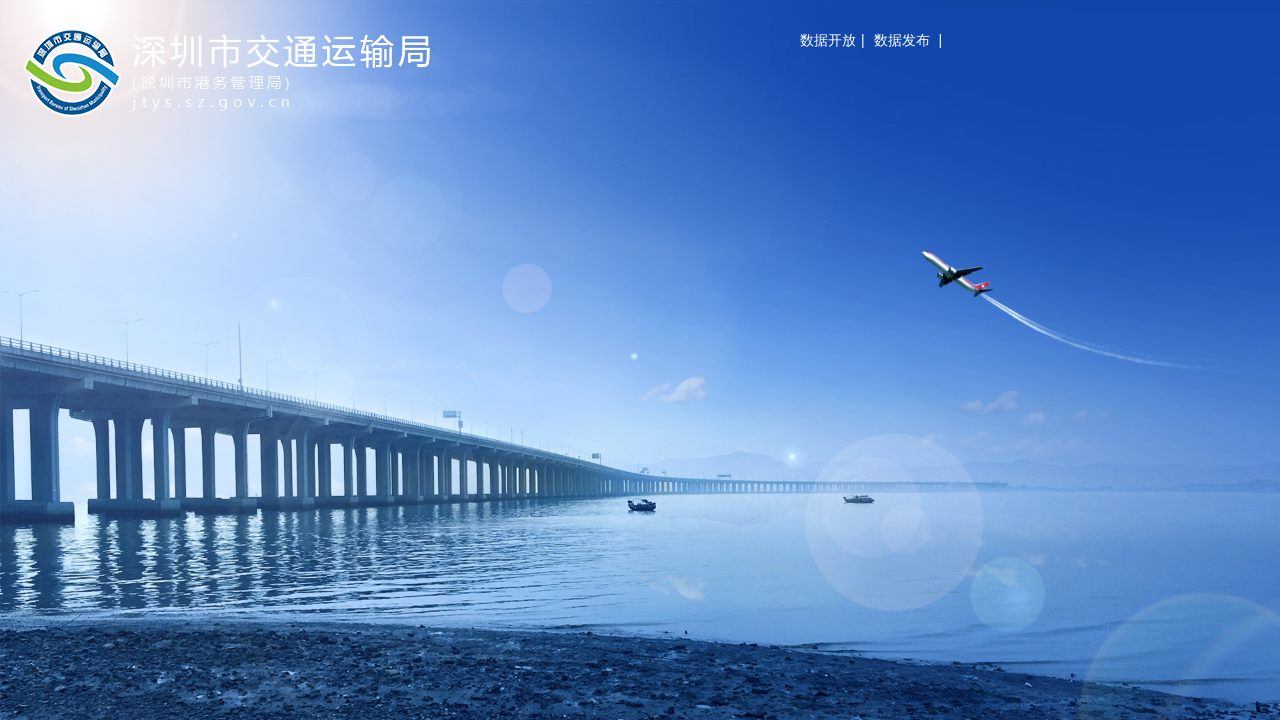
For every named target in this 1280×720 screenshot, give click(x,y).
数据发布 (902, 40)
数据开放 (828, 40)
